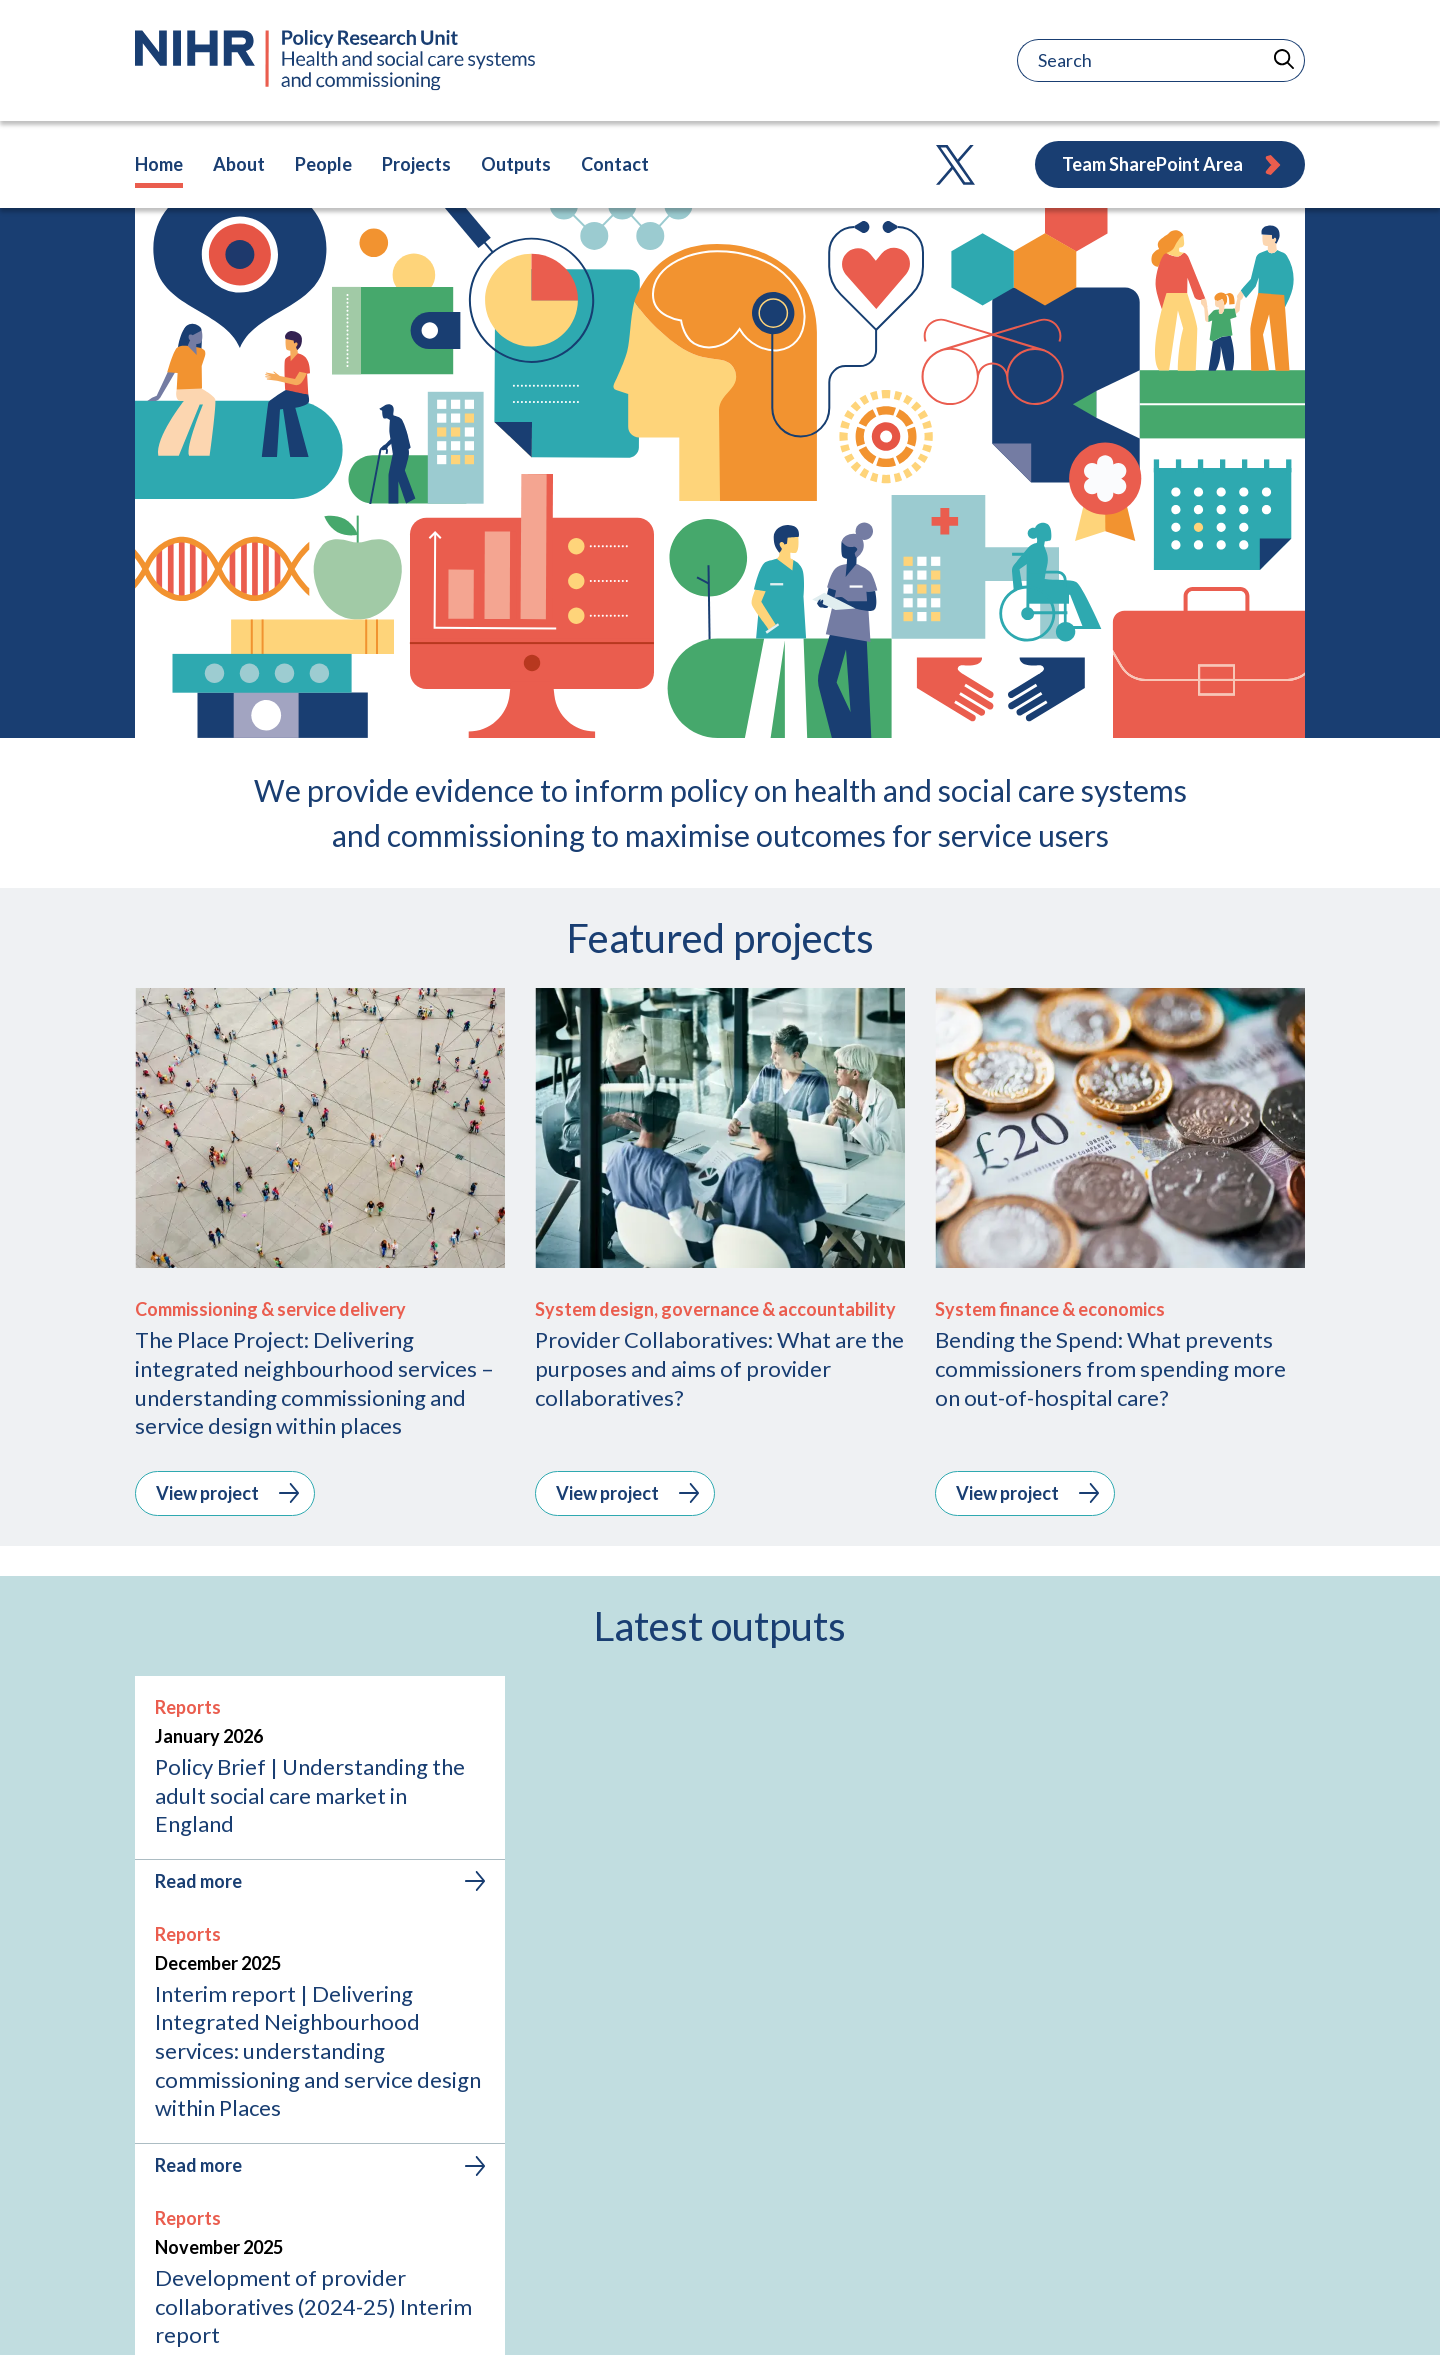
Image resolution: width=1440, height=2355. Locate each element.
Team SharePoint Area (1172, 164)
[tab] (660, 2007)
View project (227, 1493)
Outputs (516, 164)
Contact (615, 164)
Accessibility (1260, 2312)
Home (159, 164)
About (239, 164)
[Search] (1099, 60)
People (323, 164)
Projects (416, 164)
